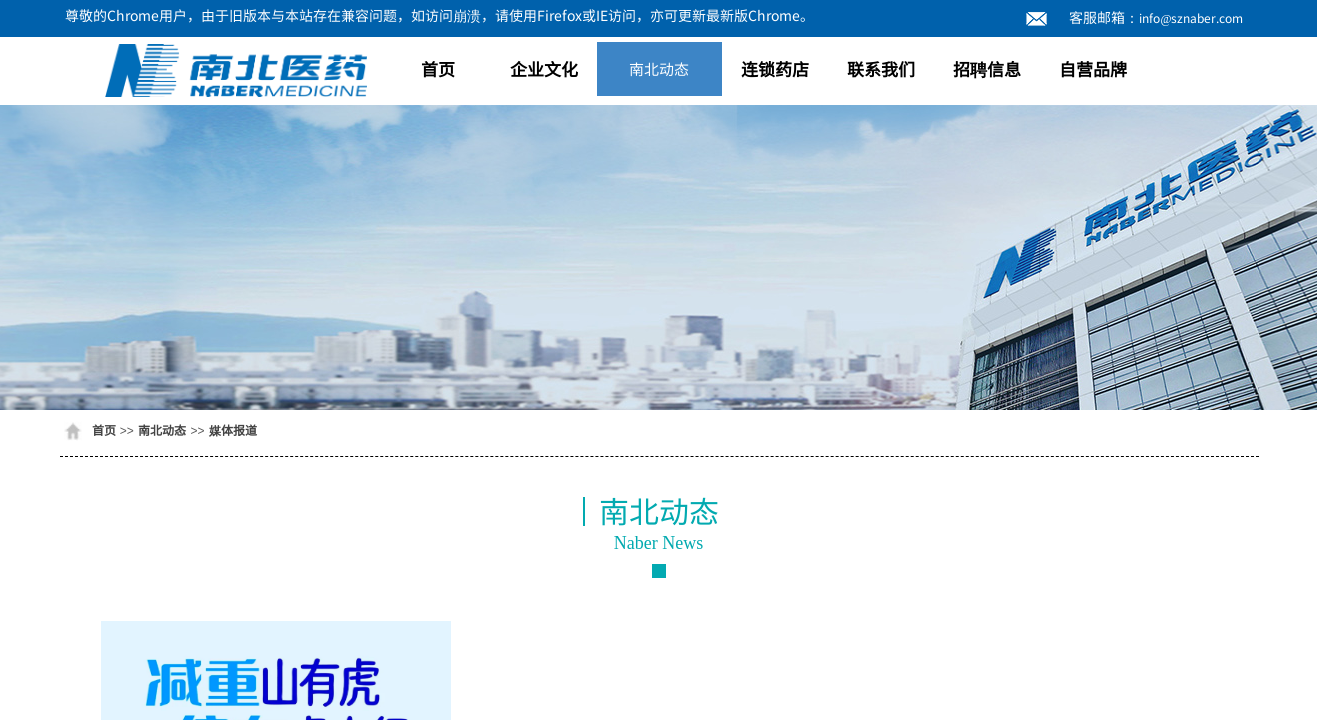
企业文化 (544, 68)
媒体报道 (233, 429)
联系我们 (881, 68)
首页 (438, 68)
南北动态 (659, 68)
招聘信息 (987, 68)
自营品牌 (1093, 68)
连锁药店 (775, 68)
